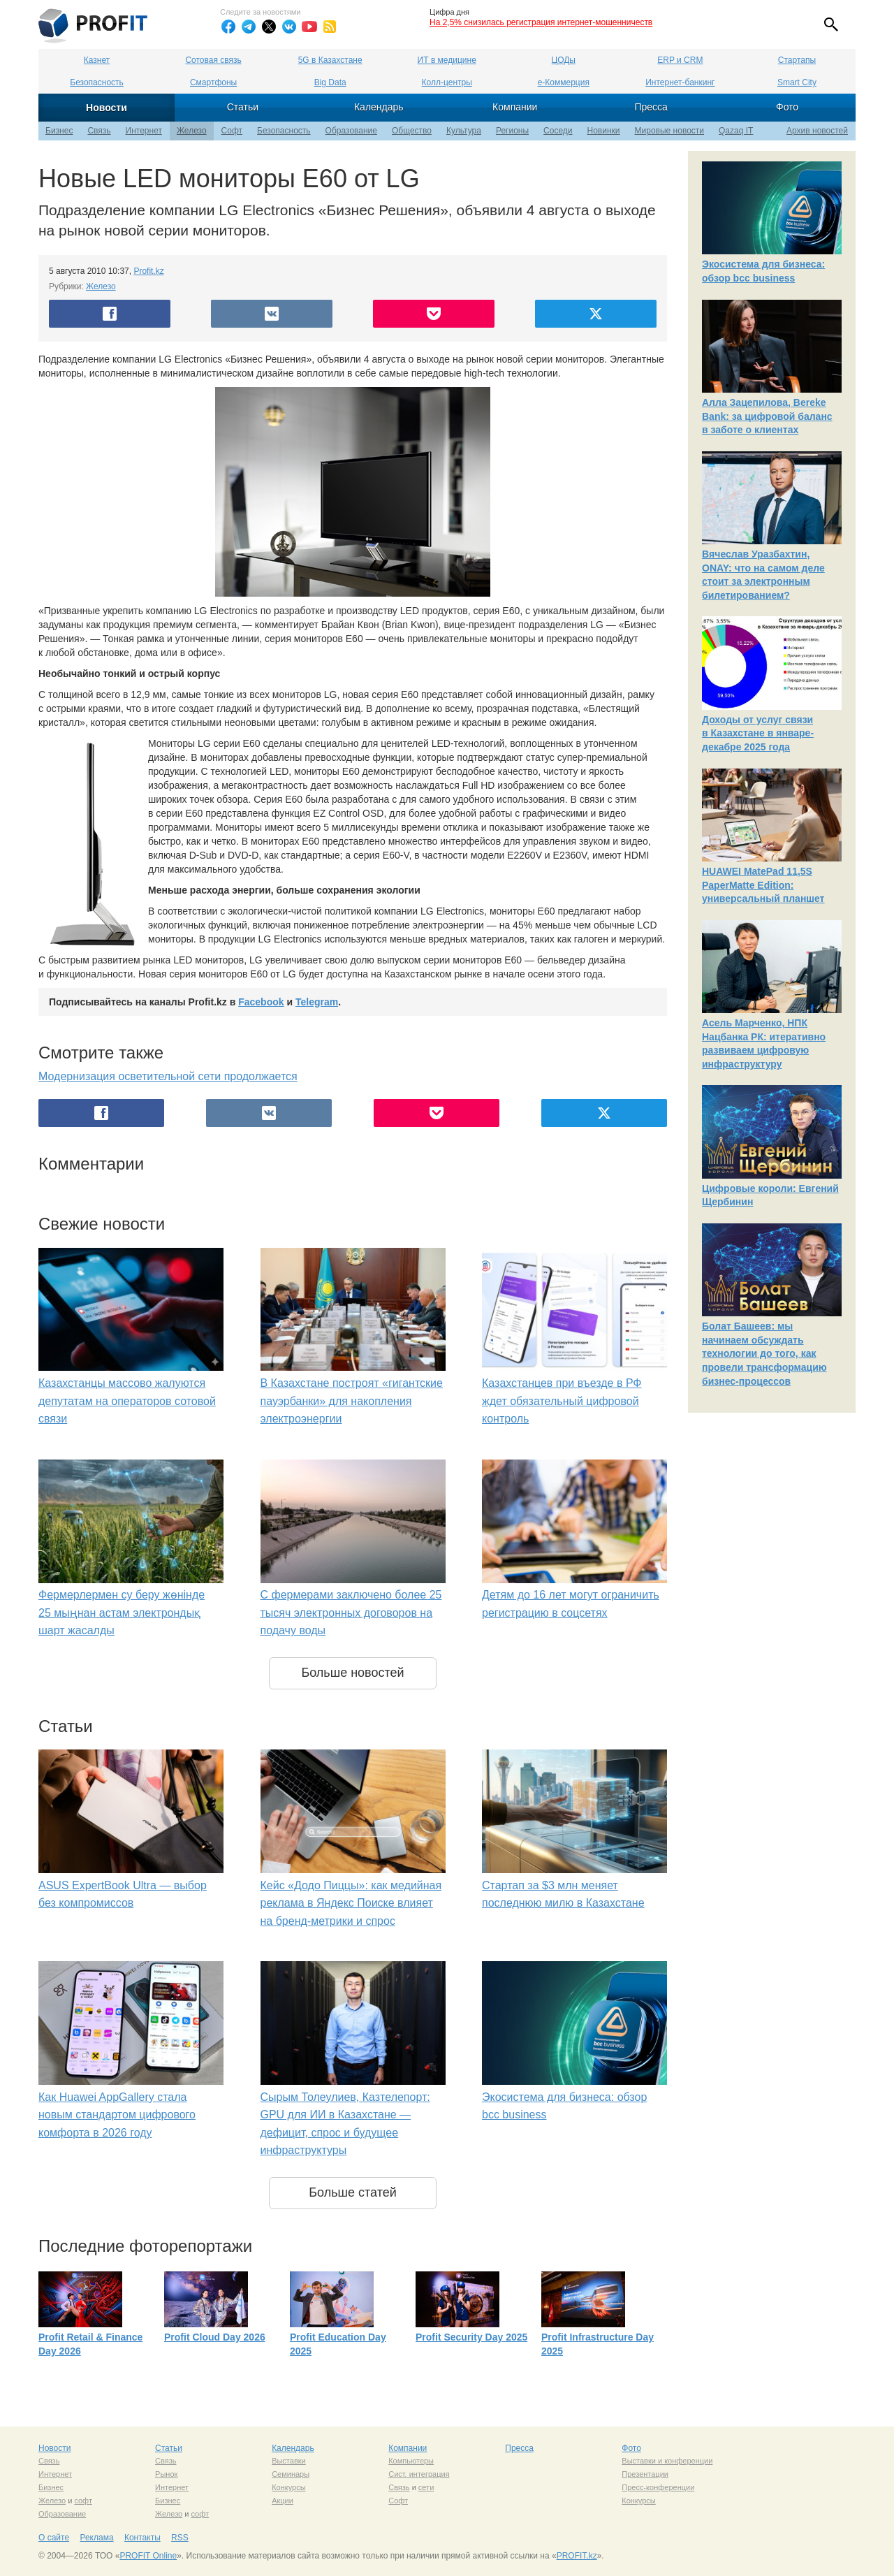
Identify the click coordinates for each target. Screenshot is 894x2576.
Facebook (261, 1001)
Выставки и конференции (667, 2461)
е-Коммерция (563, 82)
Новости (106, 107)
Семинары (290, 2474)
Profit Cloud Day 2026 (214, 2337)
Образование (351, 131)
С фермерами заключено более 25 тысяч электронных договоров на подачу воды (351, 1612)
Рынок (166, 2474)
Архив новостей (817, 131)
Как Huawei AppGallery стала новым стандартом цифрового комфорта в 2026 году (117, 2115)
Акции (282, 2500)
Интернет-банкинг (680, 82)
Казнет (97, 60)
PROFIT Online (148, 2556)
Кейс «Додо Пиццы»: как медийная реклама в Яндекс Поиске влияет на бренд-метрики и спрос (351, 1903)
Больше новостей (352, 1673)
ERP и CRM (680, 60)
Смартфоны (213, 82)
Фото (787, 106)
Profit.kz (148, 271)
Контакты (142, 2537)
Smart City (796, 82)
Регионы (512, 131)
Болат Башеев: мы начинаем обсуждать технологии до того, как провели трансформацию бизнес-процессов (764, 1353)
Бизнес (59, 131)
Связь (98, 131)
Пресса (650, 106)
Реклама (96, 2537)
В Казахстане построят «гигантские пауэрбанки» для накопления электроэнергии (352, 1401)
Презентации (645, 2474)
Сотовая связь (213, 60)
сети (426, 2487)
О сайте (53, 2537)
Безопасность (97, 82)
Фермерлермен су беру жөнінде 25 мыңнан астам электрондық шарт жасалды (121, 1612)
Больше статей (353, 2192)
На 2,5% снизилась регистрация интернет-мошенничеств (541, 22)
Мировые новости (669, 131)
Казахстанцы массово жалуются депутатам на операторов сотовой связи (127, 1401)
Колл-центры (447, 82)
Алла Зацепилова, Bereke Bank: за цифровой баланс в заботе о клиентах (767, 416)
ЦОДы (564, 60)
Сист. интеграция (418, 2474)
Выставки (289, 2461)
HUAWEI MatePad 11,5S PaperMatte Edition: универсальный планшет (763, 885)
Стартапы (797, 60)
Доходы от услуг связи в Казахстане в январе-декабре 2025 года (758, 733)
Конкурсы (288, 2487)
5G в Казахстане (330, 60)
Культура (463, 131)
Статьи (242, 106)
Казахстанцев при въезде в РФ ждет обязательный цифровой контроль (562, 1401)
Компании (514, 106)
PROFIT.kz (577, 2556)
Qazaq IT (736, 131)
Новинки (603, 131)
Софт (231, 131)
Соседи (557, 131)
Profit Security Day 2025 (471, 2337)
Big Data (330, 82)
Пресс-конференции (658, 2487)
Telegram (316, 1001)
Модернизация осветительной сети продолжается (168, 1076)
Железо (192, 131)
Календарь (379, 106)
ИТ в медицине (447, 60)
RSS (180, 2537)
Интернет (144, 131)
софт (83, 2500)
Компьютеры (411, 2461)
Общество (412, 131)
